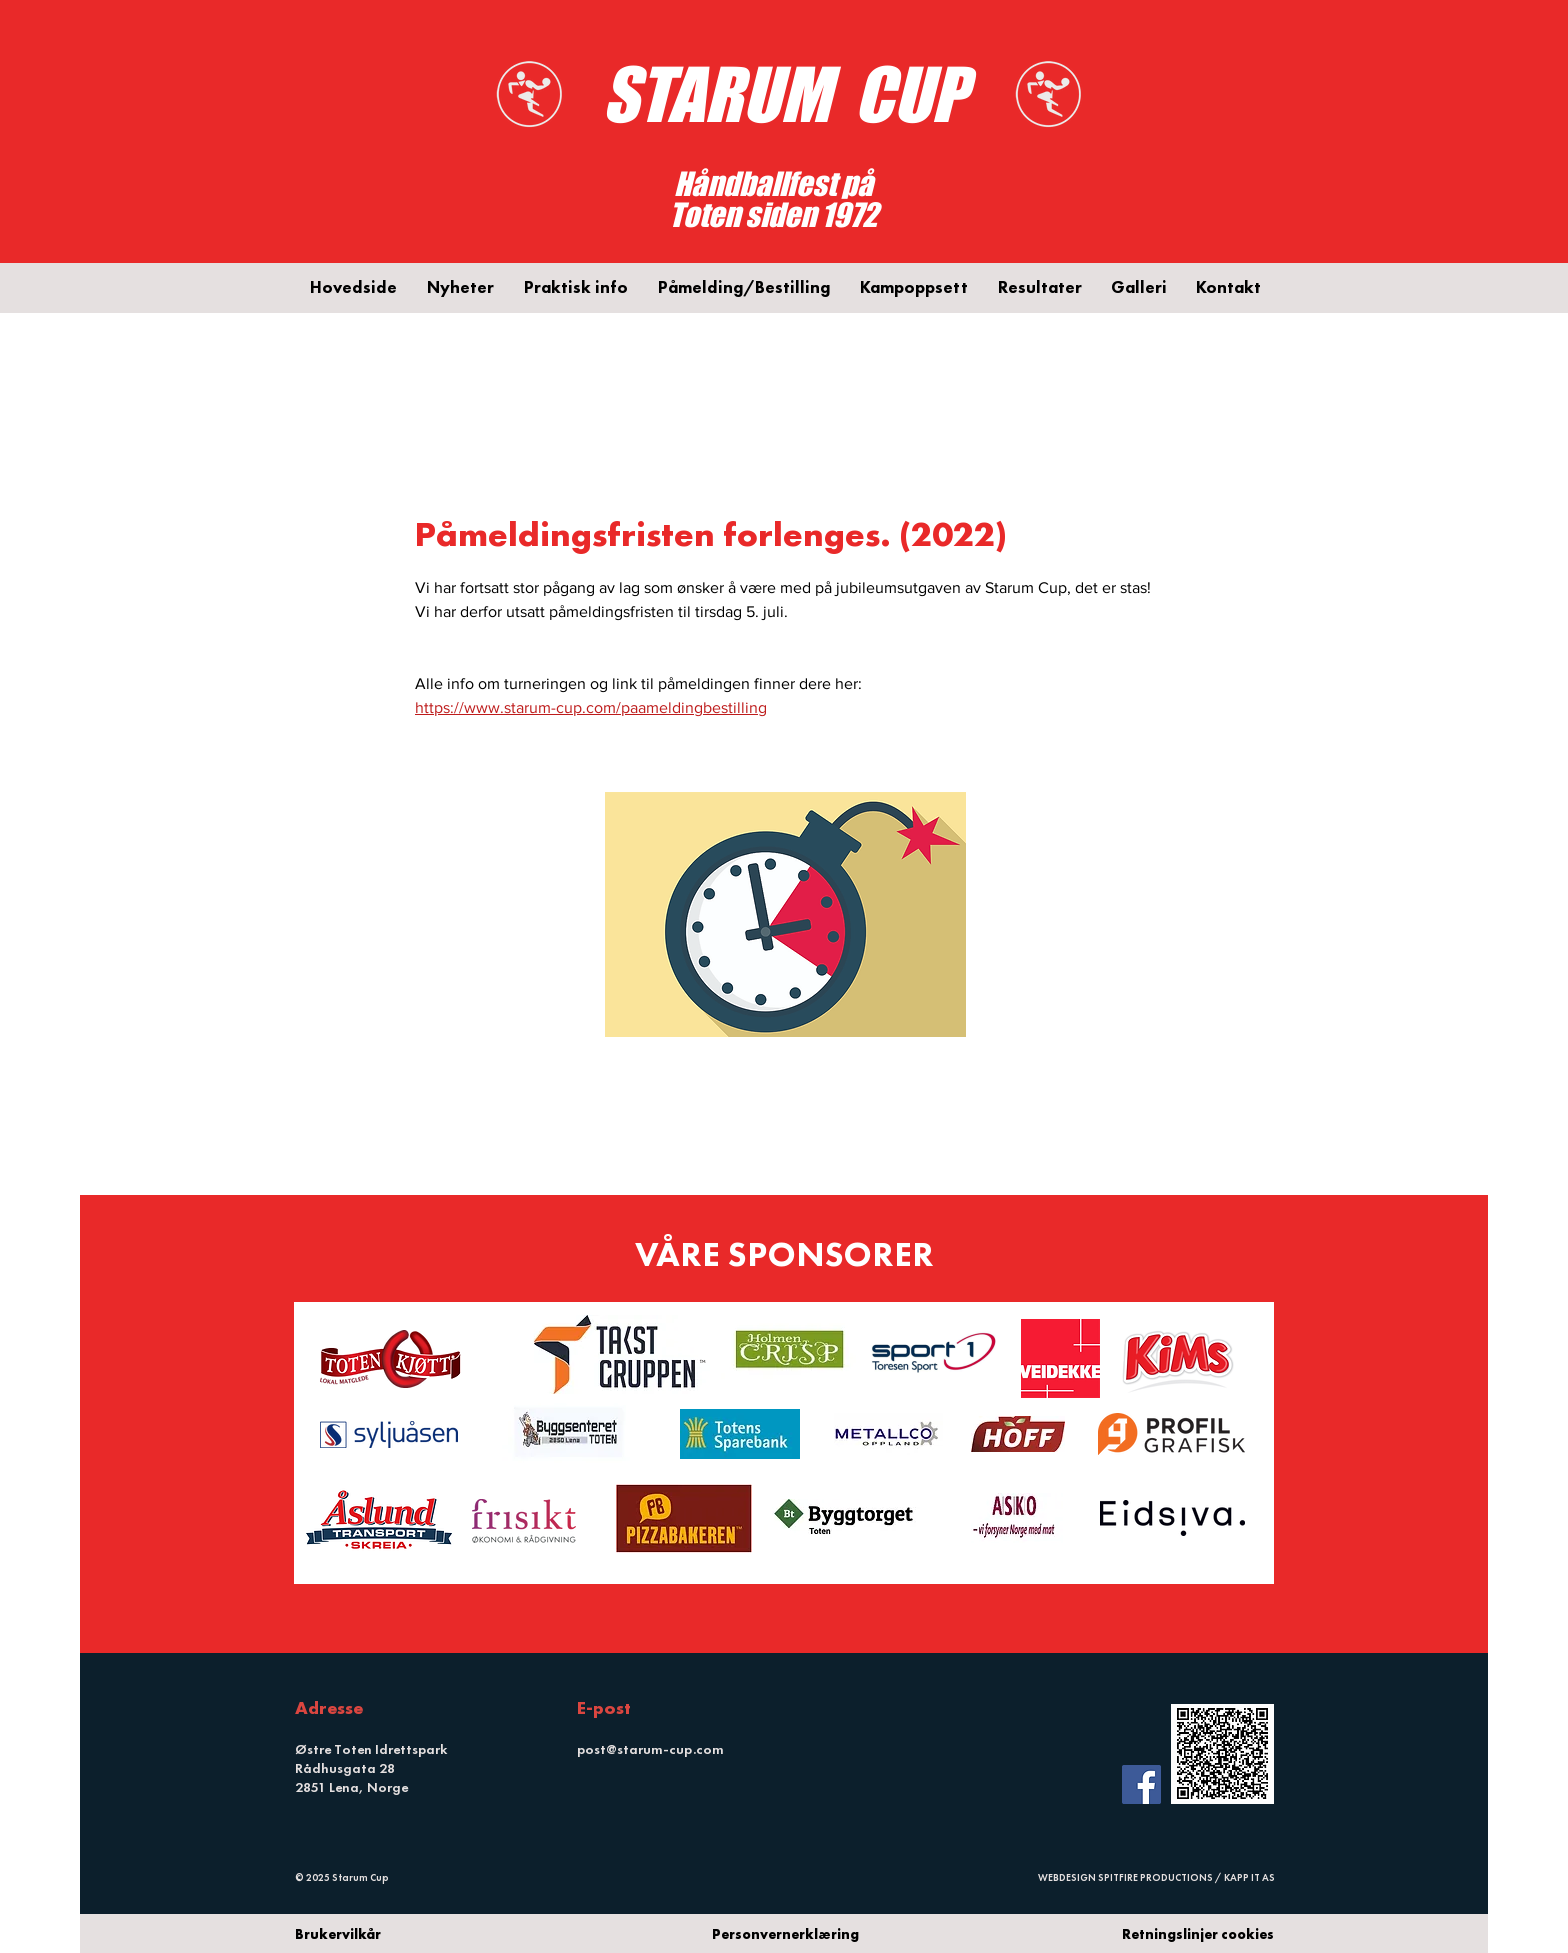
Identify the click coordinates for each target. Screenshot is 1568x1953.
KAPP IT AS (1249, 1877)
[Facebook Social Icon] (1141, 1784)
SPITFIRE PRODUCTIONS (1155, 1877)
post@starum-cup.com (650, 1749)
